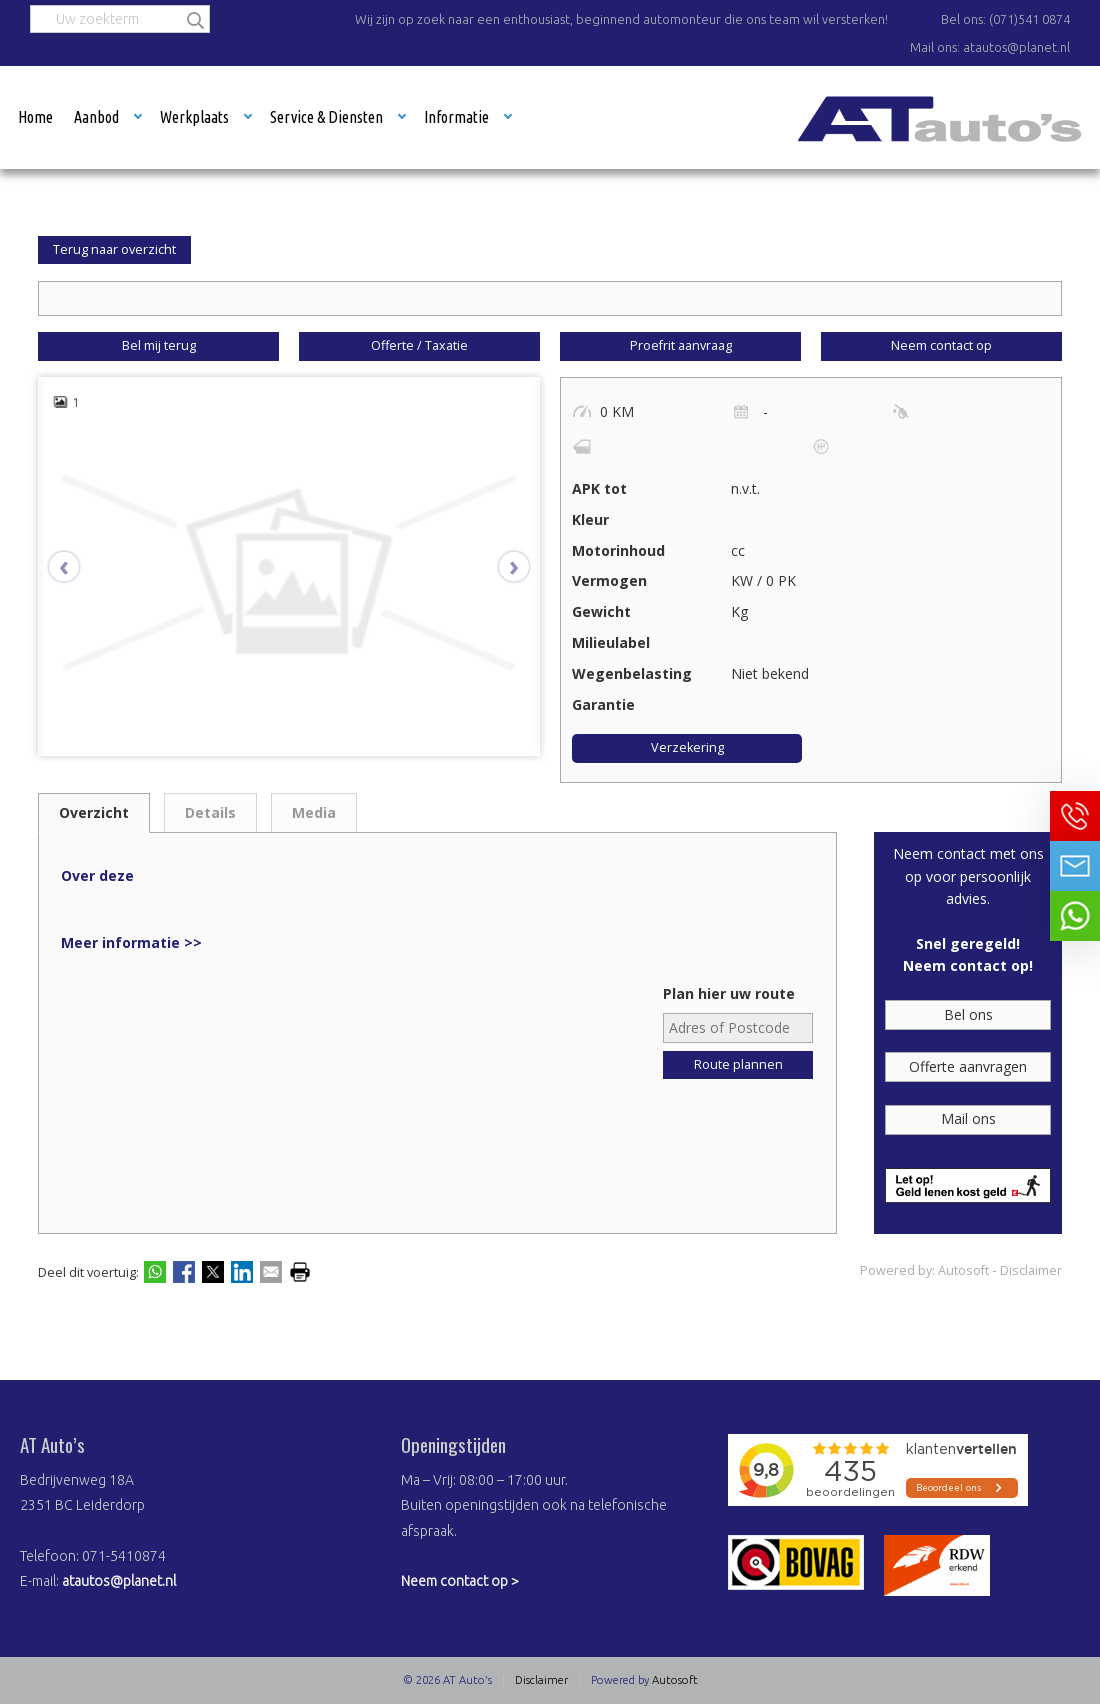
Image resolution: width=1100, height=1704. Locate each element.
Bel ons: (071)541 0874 (1005, 19)
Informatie (456, 117)
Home (35, 117)
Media (314, 812)
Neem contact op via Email (1075, 866)
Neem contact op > (460, 1581)
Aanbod (96, 117)
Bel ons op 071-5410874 (1075, 816)
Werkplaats (194, 117)
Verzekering (687, 747)
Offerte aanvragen (968, 1066)
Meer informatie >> (131, 942)
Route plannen (738, 1064)
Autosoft (963, 1270)
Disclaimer (1031, 1270)
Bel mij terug (159, 345)
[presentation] (74, 566)
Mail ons (968, 1118)
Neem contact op (941, 345)
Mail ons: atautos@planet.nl (990, 47)
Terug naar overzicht (114, 249)
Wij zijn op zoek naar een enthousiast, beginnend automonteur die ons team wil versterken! (621, 19)
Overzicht (94, 812)
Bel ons (968, 1014)
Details (210, 812)
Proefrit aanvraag (681, 345)
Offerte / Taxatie (419, 345)
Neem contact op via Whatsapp (1075, 916)
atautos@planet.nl (119, 1581)
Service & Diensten (326, 117)
